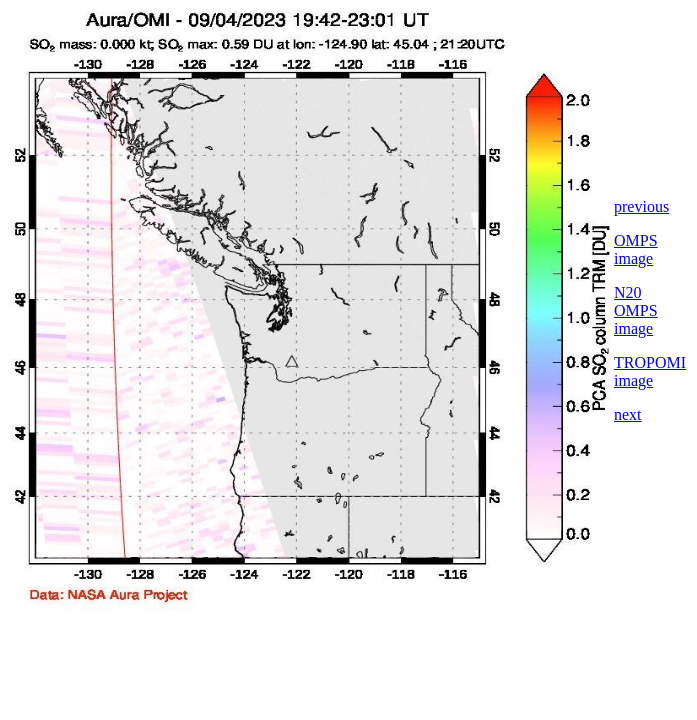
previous (641, 206)
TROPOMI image (650, 371)
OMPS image (636, 249)
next (628, 414)
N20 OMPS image (636, 310)
